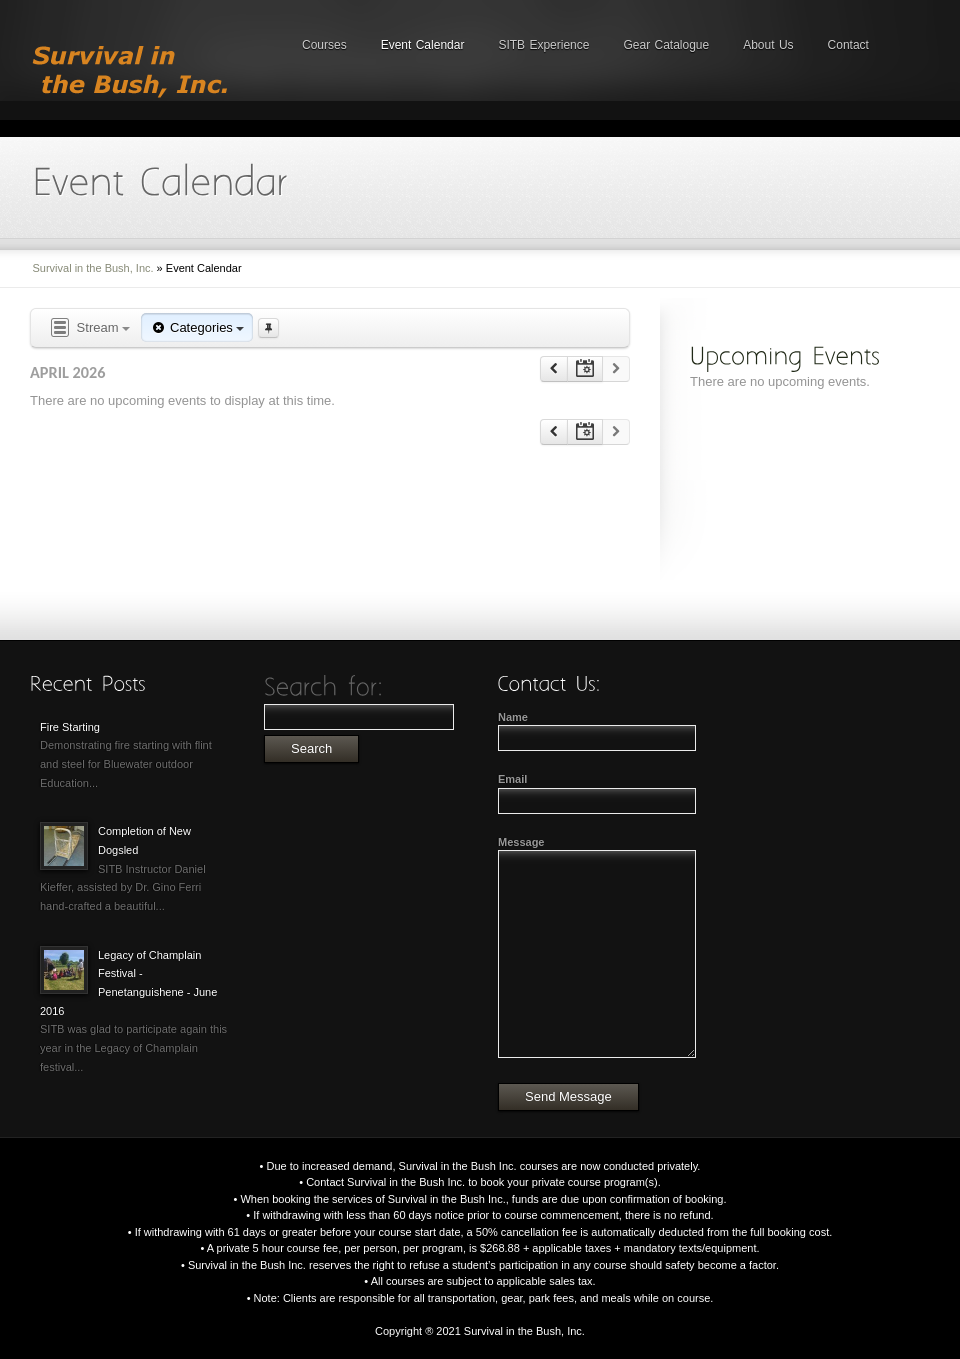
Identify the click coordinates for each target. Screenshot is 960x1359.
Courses (324, 45)
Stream (89, 328)
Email (512, 779)
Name (513, 717)
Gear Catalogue (666, 45)
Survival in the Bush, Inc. (93, 268)
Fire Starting (70, 727)
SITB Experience (543, 45)
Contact (848, 45)
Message (521, 842)
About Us (768, 45)
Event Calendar (423, 45)
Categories (197, 327)
